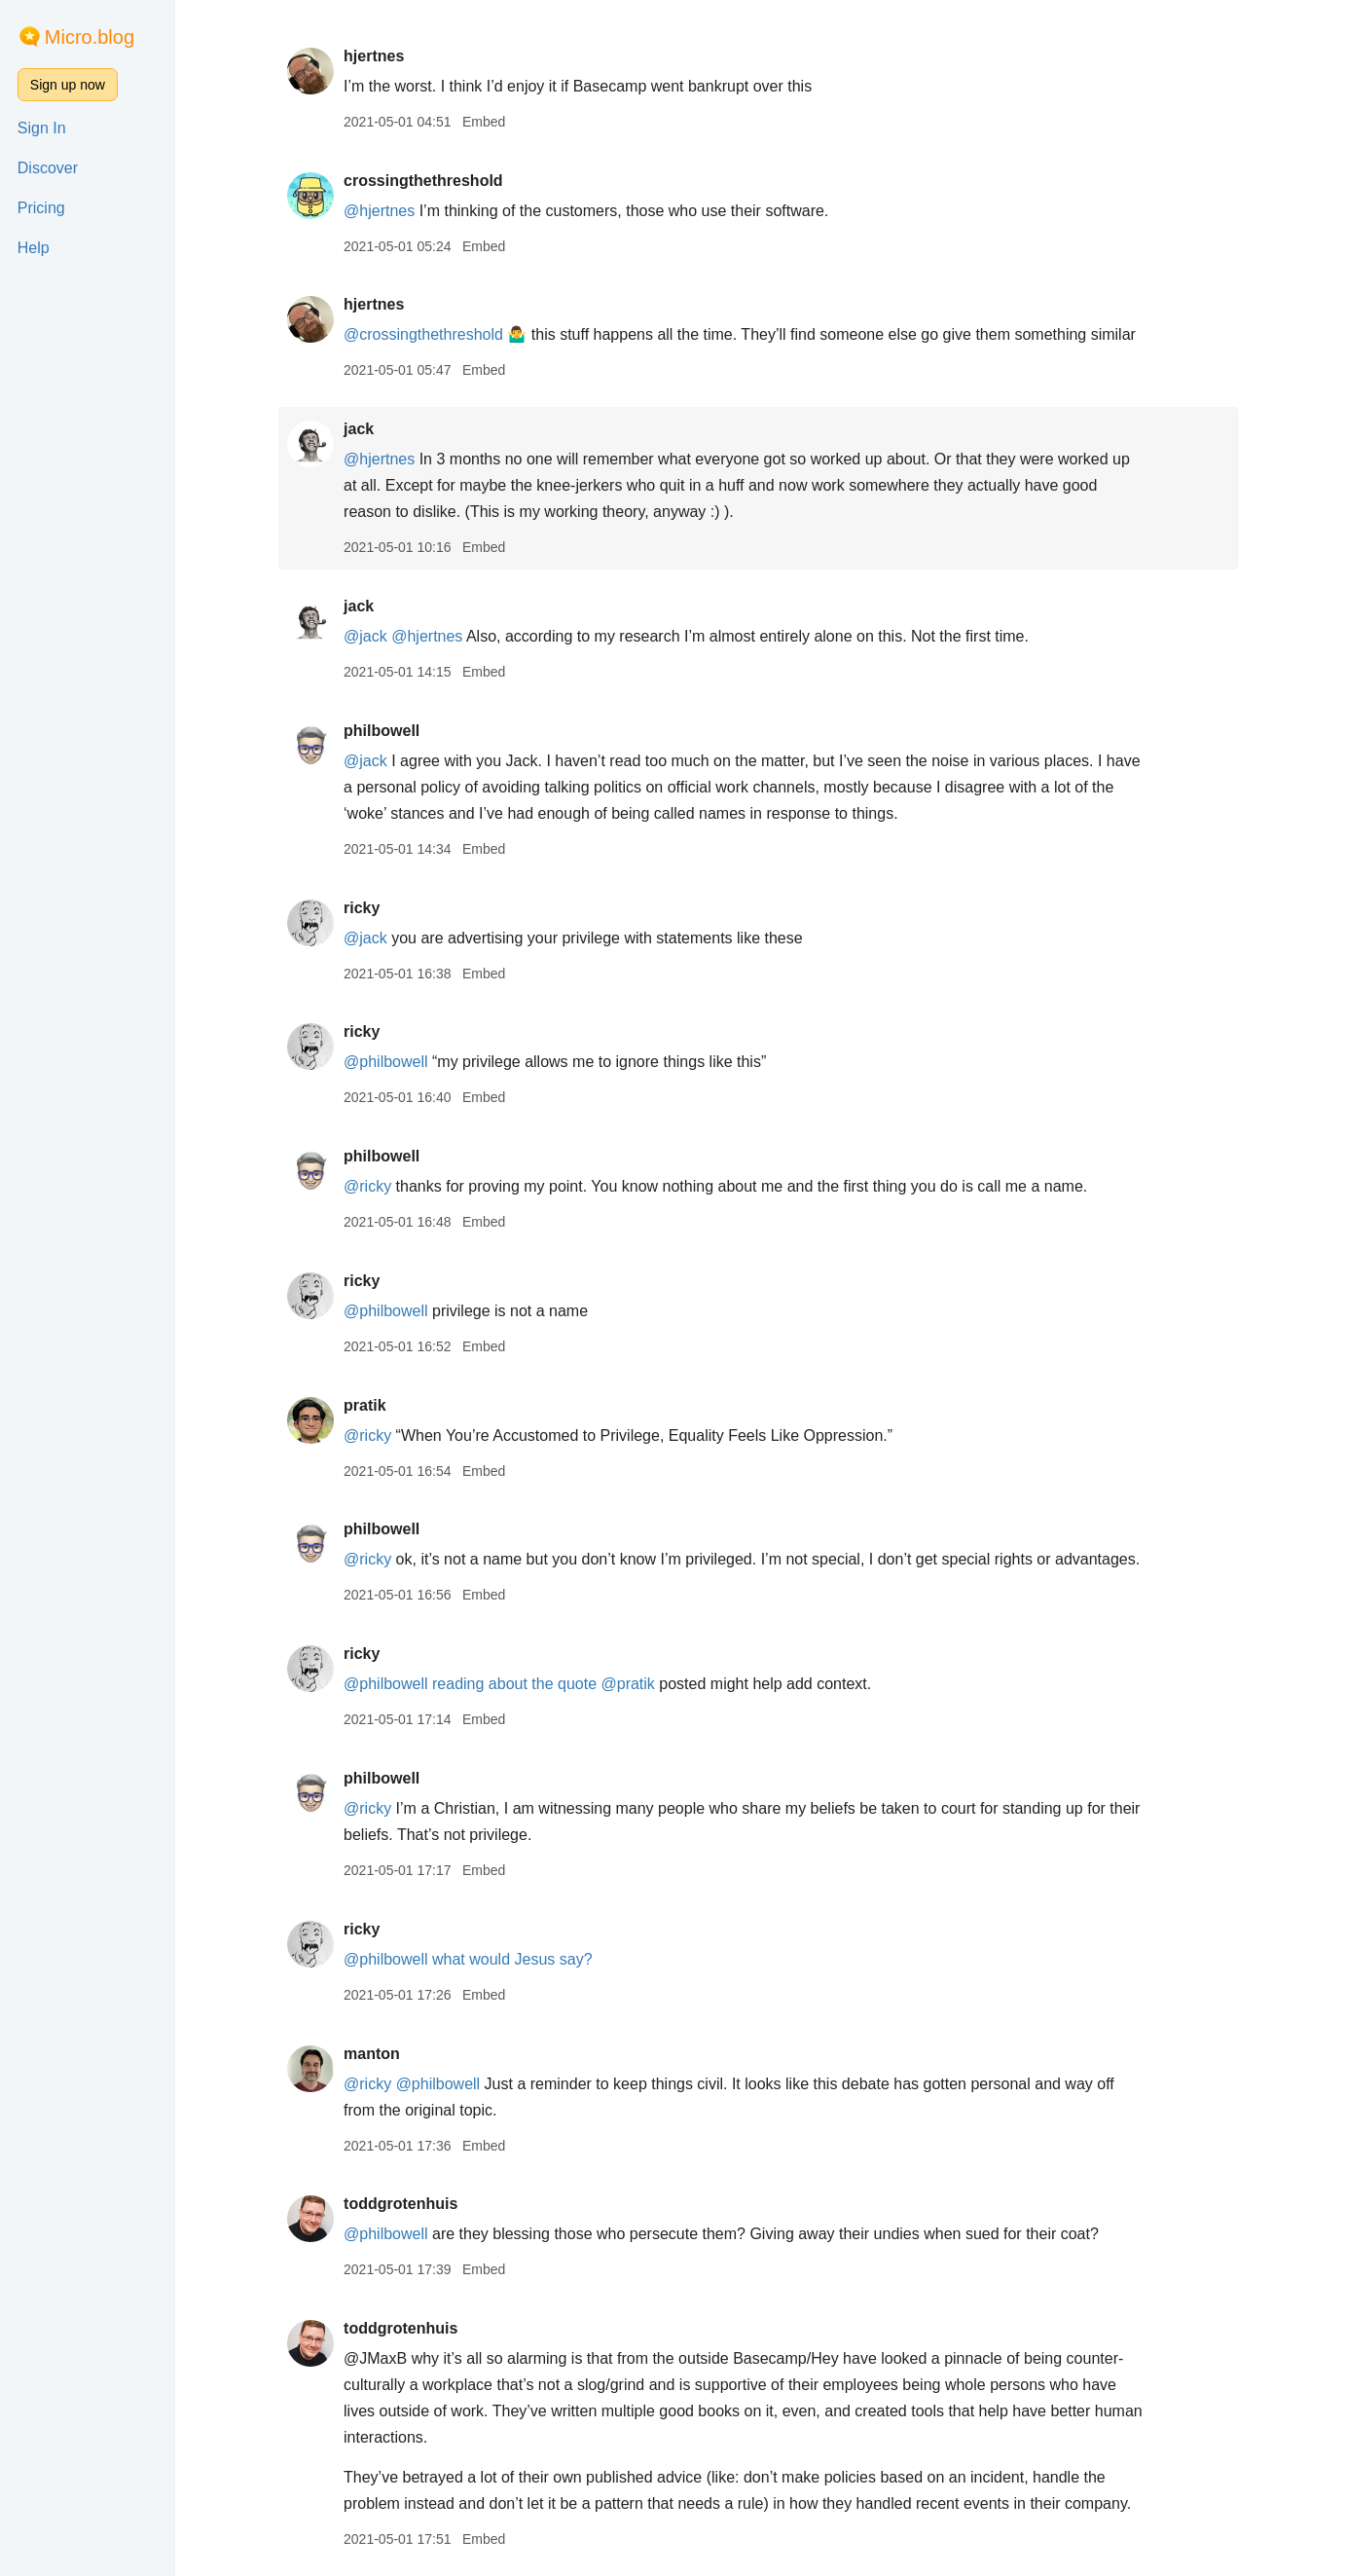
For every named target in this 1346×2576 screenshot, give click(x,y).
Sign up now (67, 84)
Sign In (42, 128)
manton (374, 2053)
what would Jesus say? (514, 1959)
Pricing (41, 208)
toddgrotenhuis (402, 2203)
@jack (367, 636)
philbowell (383, 730)
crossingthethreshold (425, 180)
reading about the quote (516, 1683)
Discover (48, 168)
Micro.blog (89, 37)
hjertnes (376, 56)
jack (361, 429)
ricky (364, 908)
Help (34, 247)
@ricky (369, 1186)
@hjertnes (381, 210)
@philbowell (388, 1061)
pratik (367, 1405)
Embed (485, 121)
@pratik (629, 1683)
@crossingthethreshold (425, 334)
